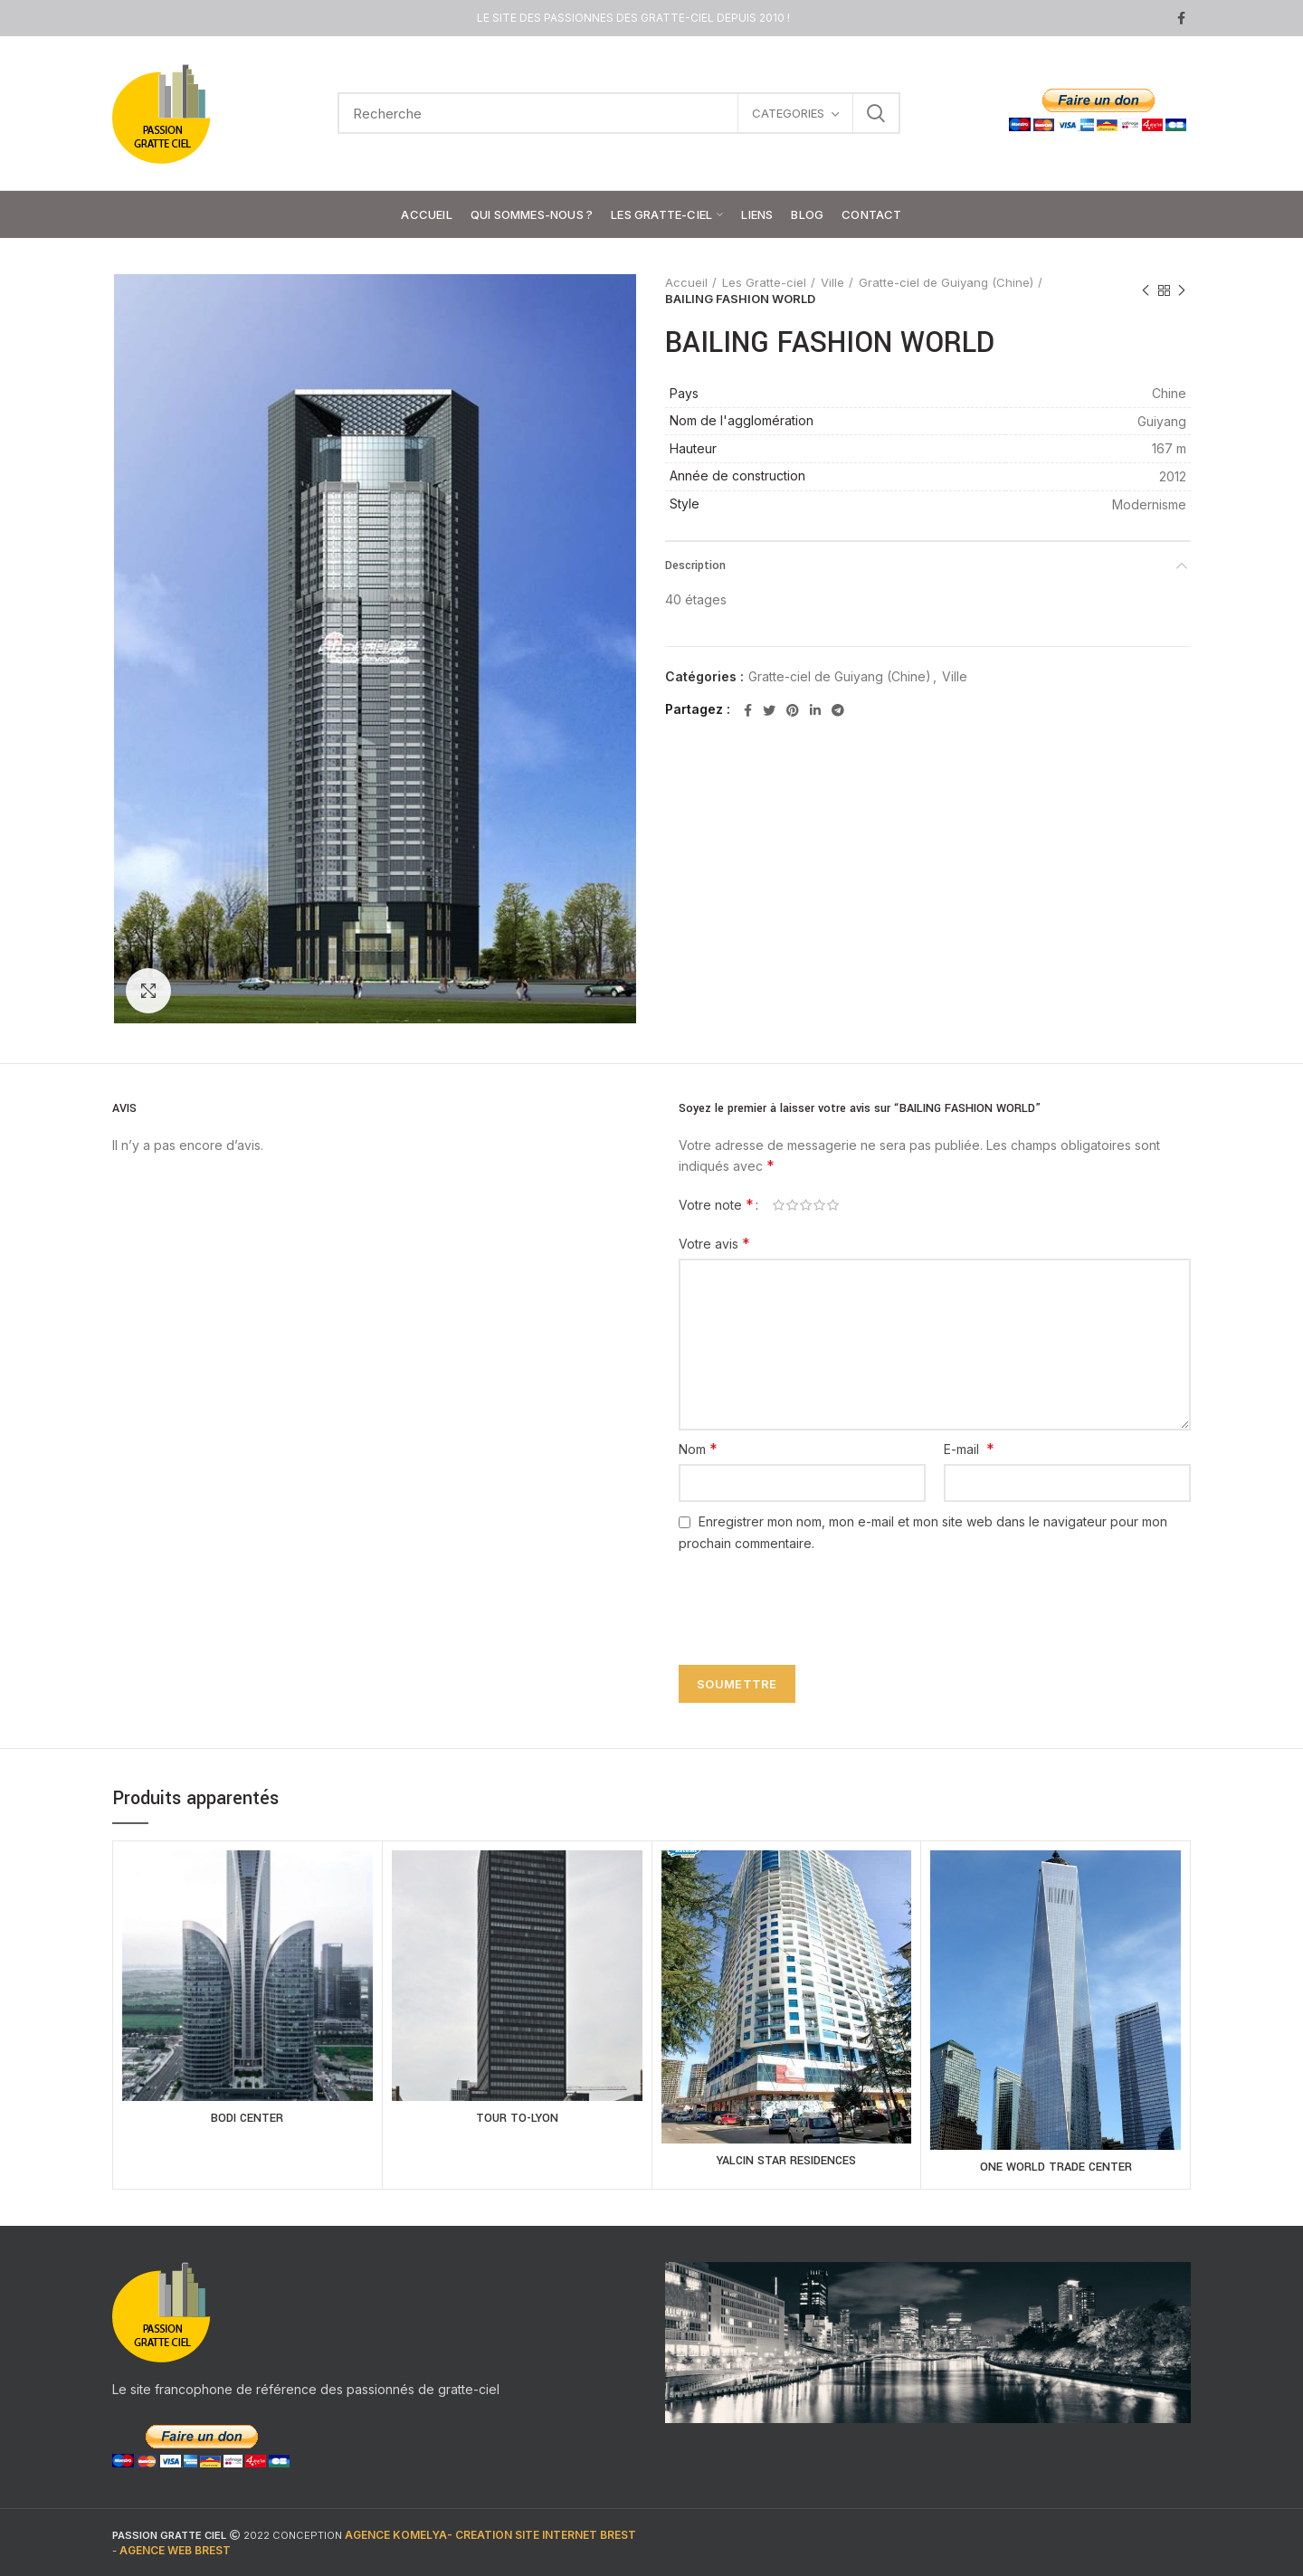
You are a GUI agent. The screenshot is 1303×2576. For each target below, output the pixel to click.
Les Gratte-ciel (764, 282)
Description (695, 565)
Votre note (716, 1204)
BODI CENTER (247, 2118)
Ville (832, 282)
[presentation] (807, 1598)
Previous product (1145, 291)
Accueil (686, 282)
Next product (1181, 291)
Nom (698, 1449)
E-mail (969, 1449)
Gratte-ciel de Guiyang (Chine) (946, 282)
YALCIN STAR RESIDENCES (786, 2161)
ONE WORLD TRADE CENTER (1056, 2167)
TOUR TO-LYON (517, 2118)
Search (876, 113)
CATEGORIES (788, 113)
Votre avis (714, 1243)
